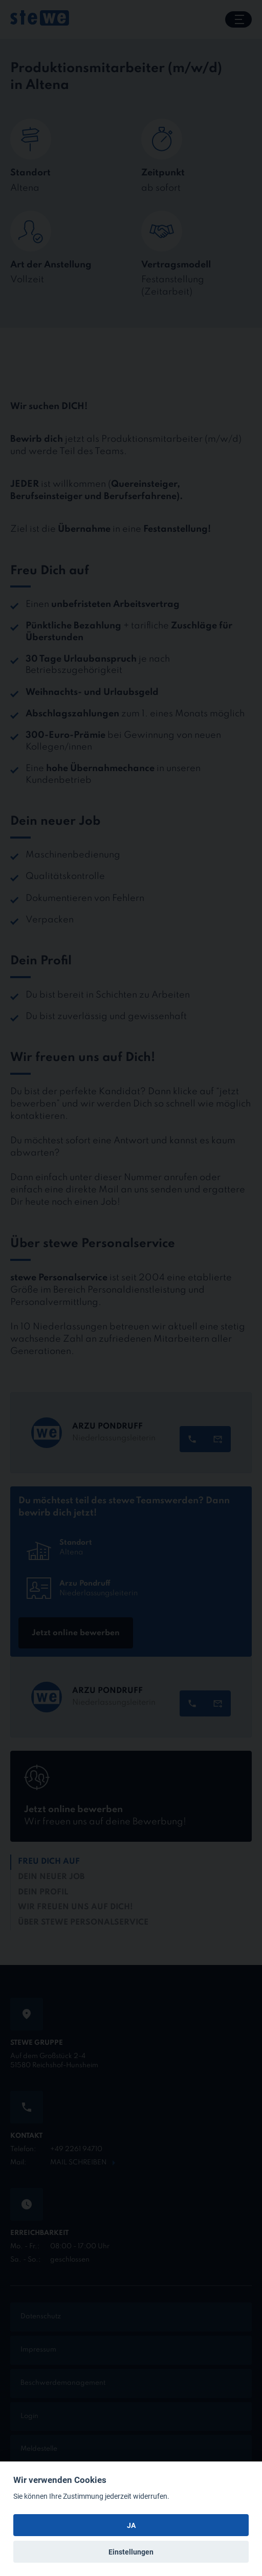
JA (131, 2525)
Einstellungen (131, 2552)
